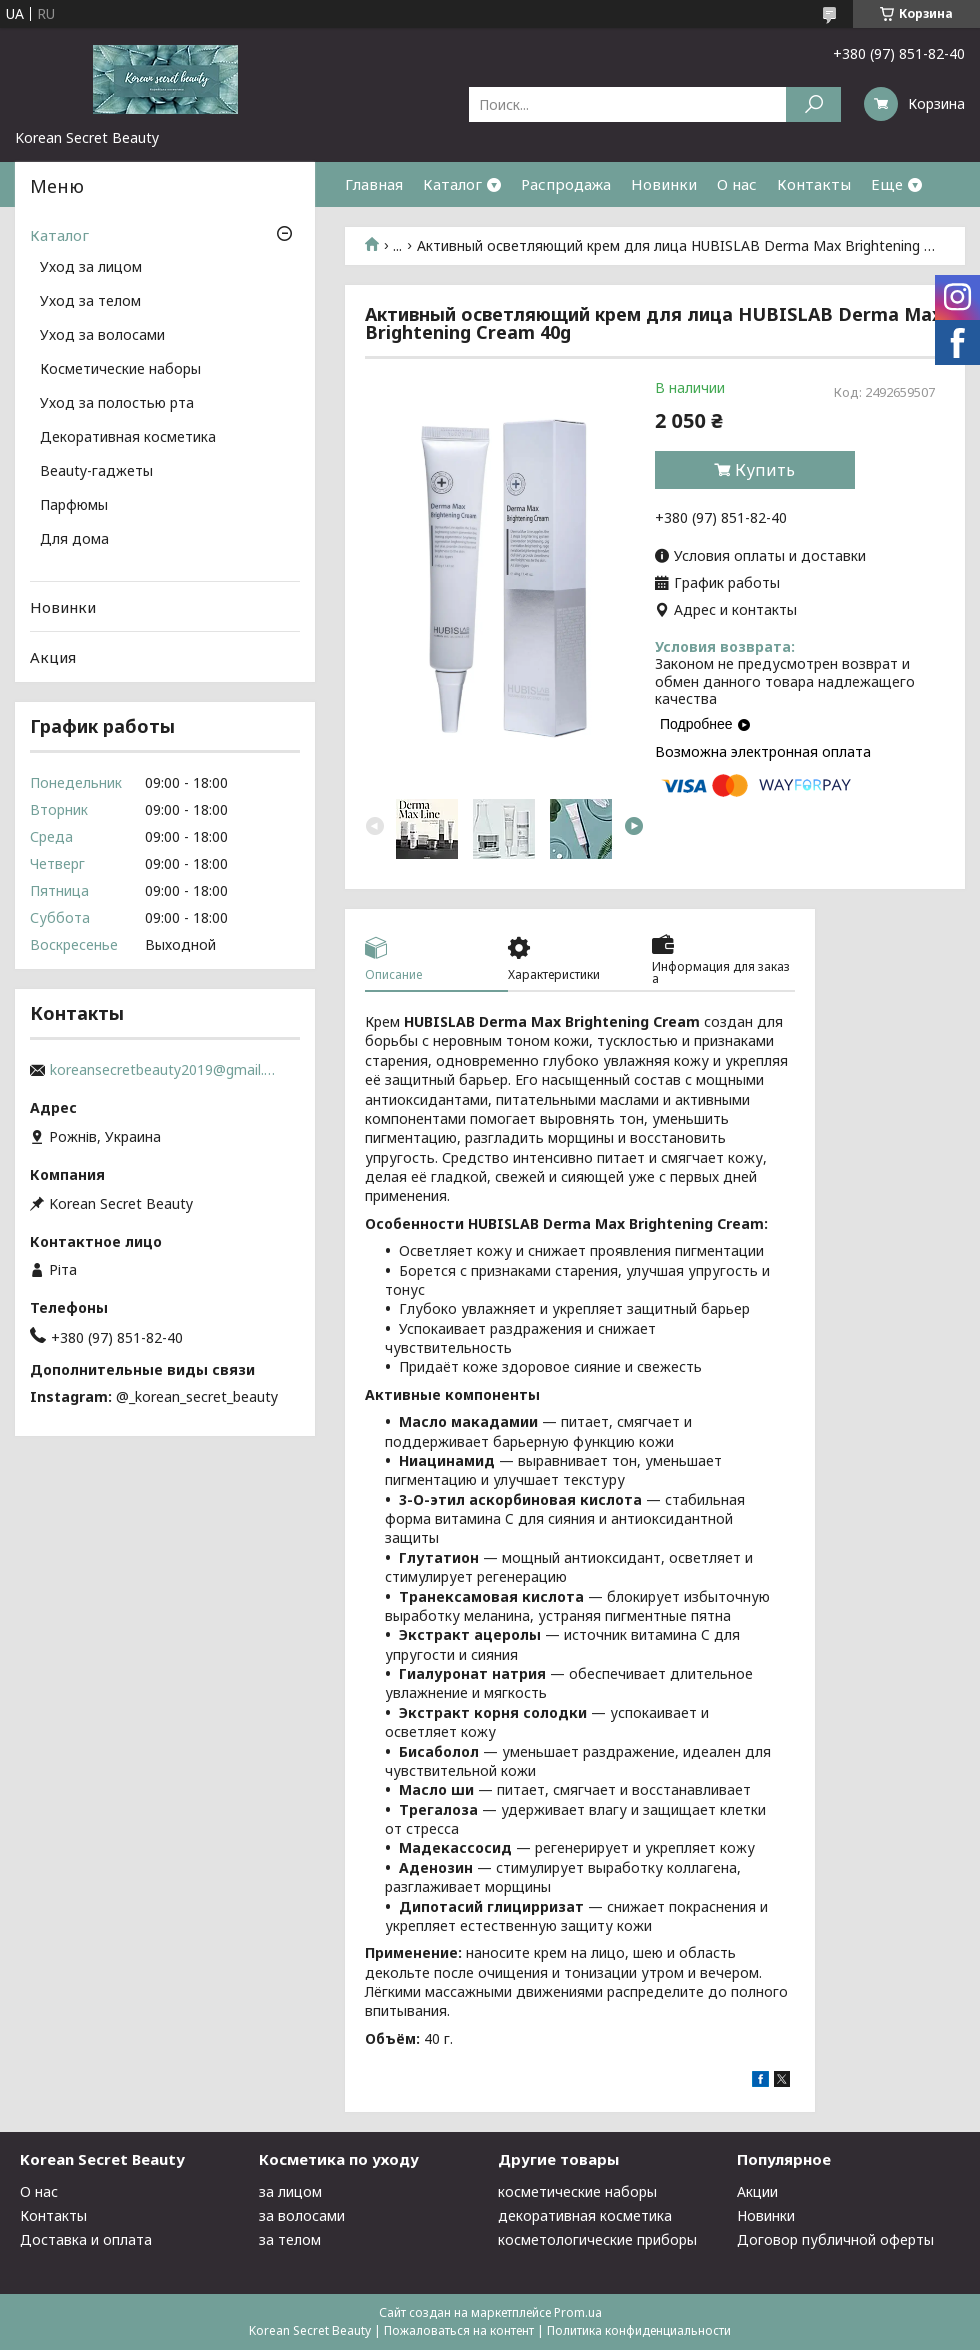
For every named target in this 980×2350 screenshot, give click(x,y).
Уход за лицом (91, 268)
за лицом (290, 2191)
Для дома (74, 540)
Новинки (664, 184)
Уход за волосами (102, 336)
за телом (290, 2239)
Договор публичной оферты (835, 2239)
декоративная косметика (585, 2215)
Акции (757, 2191)
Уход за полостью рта (117, 404)
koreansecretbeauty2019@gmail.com (165, 1070)
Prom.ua (578, 2312)
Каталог (452, 184)
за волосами (302, 2215)
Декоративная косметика (128, 438)
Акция (53, 657)
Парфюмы (74, 506)
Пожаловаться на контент (459, 2330)
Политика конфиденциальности (639, 2330)
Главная (374, 184)
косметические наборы (577, 2191)
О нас (737, 184)
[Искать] (813, 104)
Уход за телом (90, 302)
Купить (765, 470)
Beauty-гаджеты (96, 472)
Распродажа (566, 184)
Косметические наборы (120, 370)
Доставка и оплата (86, 2239)
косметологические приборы (597, 2239)
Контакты (814, 184)
